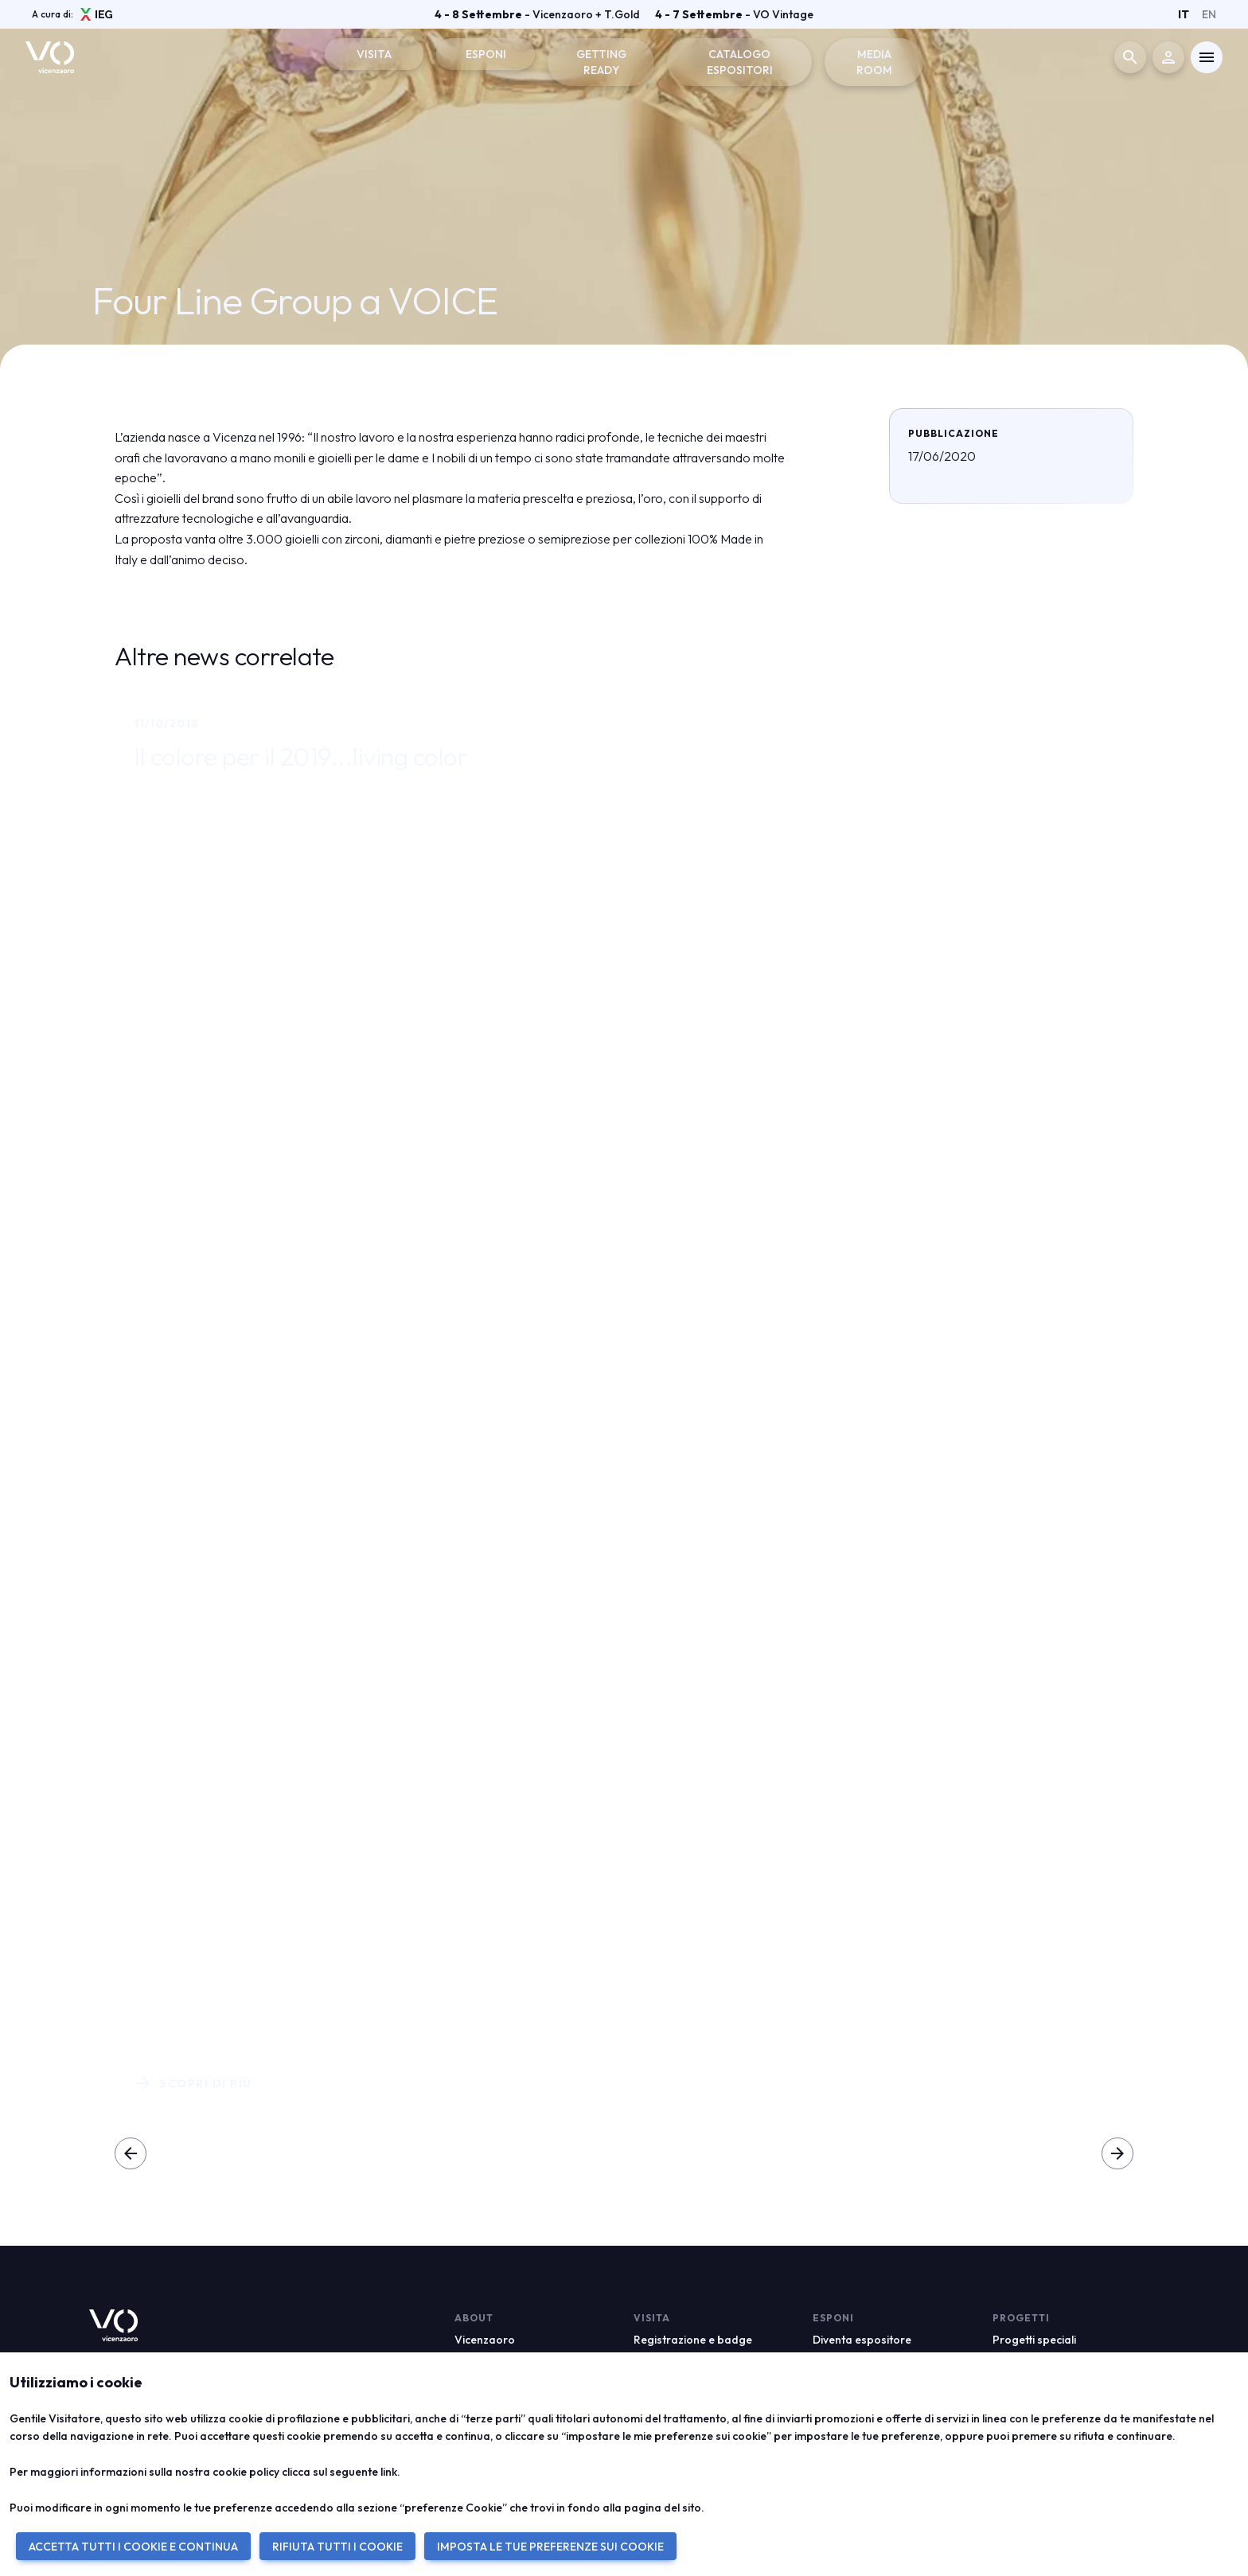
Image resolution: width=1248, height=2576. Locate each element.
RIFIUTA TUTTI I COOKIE (337, 2546)
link (388, 2472)
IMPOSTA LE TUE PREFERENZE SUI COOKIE (550, 2546)
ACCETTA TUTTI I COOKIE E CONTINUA (133, 2546)
